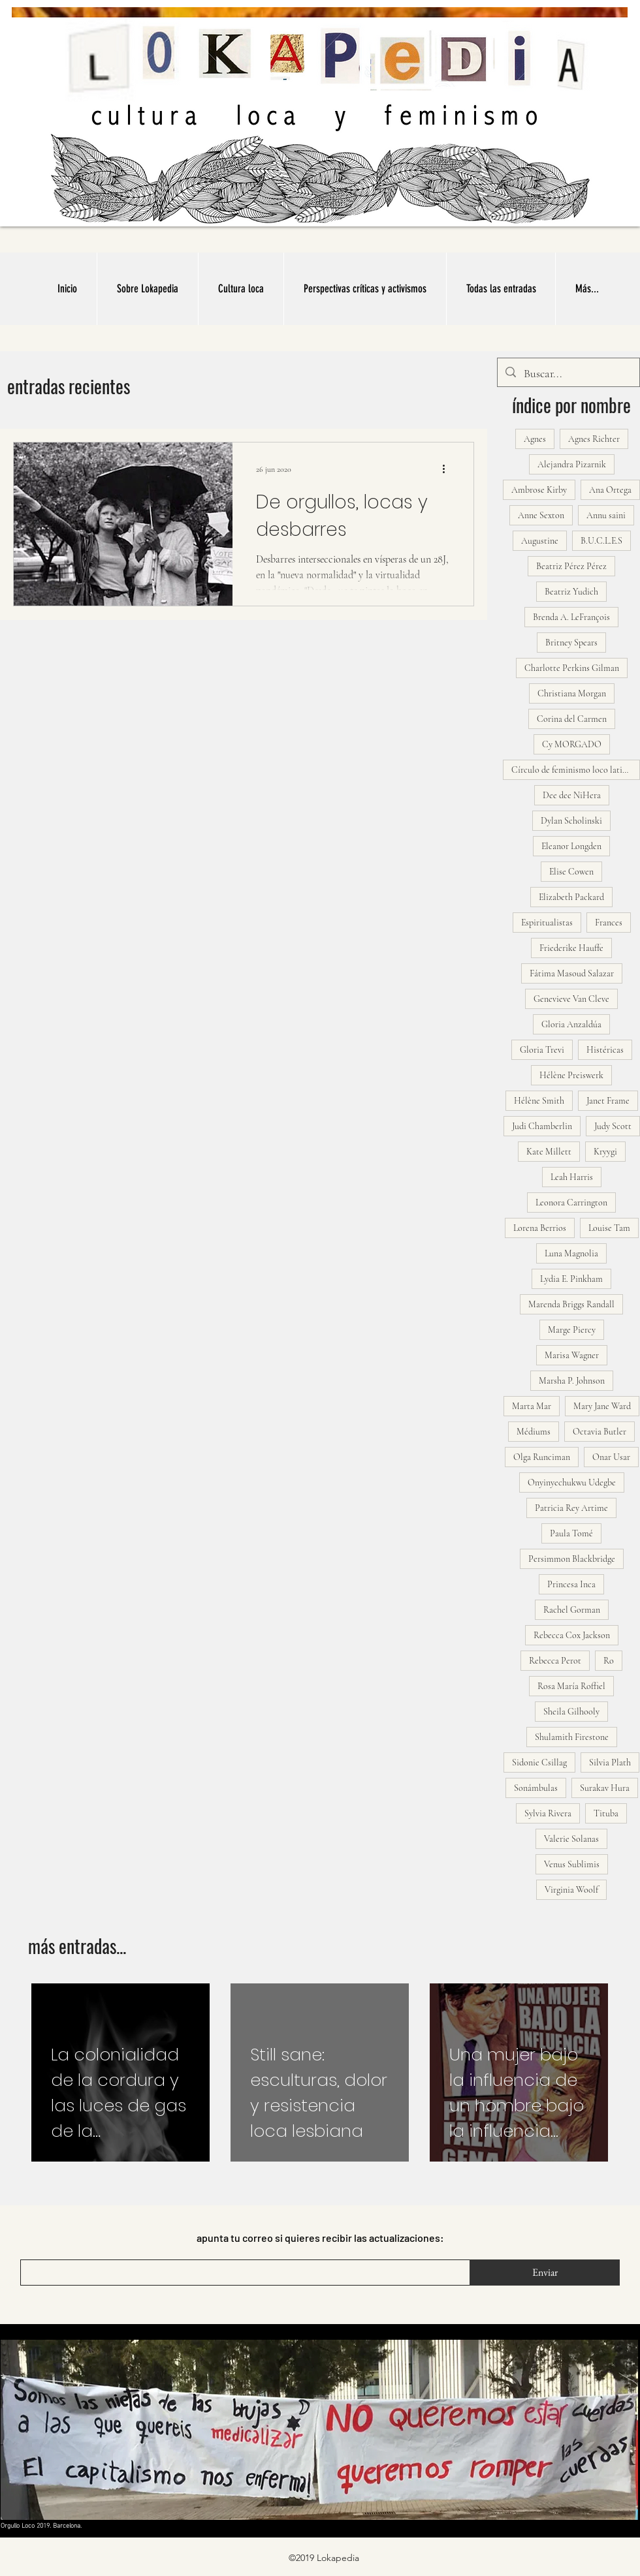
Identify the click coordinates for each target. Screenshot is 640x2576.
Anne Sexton (541, 515)
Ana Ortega (610, 489)
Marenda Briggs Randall (571, 1304)
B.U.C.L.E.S (601, 540)
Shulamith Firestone (572, 1737)
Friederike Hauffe (571, 948)
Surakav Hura (605, 1787)
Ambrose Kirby (539, 489)
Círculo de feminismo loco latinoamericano (575, 769)
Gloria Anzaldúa (571, 1024)
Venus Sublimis (572, 1864)
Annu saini (606, 515)
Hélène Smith (539, 1100)
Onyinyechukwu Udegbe (572, 1482)
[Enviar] (545, 2272)
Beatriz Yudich (571, 591)
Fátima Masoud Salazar (572, 973)
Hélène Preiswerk (571, 1075)
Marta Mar (531, 1406)
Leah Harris (572, 1177)
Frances (608, 922)
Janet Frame (608, 1100)
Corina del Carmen (572, 718)
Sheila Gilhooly (571, 1711)
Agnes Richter (594, 438)
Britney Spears (571, 642)
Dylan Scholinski (571, 820)
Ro (608, 1660)
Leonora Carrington (571, 1202)
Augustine (539, 540)
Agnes (535, 438)
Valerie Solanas (571, 1838)
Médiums (534, 1431)
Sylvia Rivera (547, 1813)
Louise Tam (609, 1228)
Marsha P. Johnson (572, 1380)
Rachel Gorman (571, 1609)
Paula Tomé (571, 1533)
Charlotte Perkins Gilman (571, 668)
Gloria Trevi (542, 1049)
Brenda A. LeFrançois (571, 617)
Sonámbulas (536, 1787)
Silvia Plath (610, 1762)
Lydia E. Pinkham (571, 1278)
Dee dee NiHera (572, 795)
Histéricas (605, 1049)
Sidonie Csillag (539, 1762)
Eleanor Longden (571, 846)
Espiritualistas (547, 922)
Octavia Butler (599, 1431)
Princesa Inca (571, 1584)
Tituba (606, 1813)
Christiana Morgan (571, 693)
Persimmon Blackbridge (571, 1558)
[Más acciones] (448, 469)
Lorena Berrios (539, 1228)
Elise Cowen (571, 871)
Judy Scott (613, 1126)
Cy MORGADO (571, 744)
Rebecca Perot (555, 1660)
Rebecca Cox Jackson (572, 1635)
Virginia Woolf (571, 1889)
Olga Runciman (541, 1457)
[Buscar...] (568, 374)
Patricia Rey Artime (571, 1507)
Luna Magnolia (571, 1253)
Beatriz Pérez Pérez (571, 566)
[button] (240, 289)
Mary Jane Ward (602, 1406)
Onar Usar (611, 1457)
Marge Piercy (572, 1329)
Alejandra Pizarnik (571, 464)
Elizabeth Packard (571, 897)
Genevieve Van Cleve (571, 998)
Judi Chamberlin (542, 1126)
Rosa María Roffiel (571, 1686)
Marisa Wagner (572, 1355)
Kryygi (605, 1151)
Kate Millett (548, 1151)
